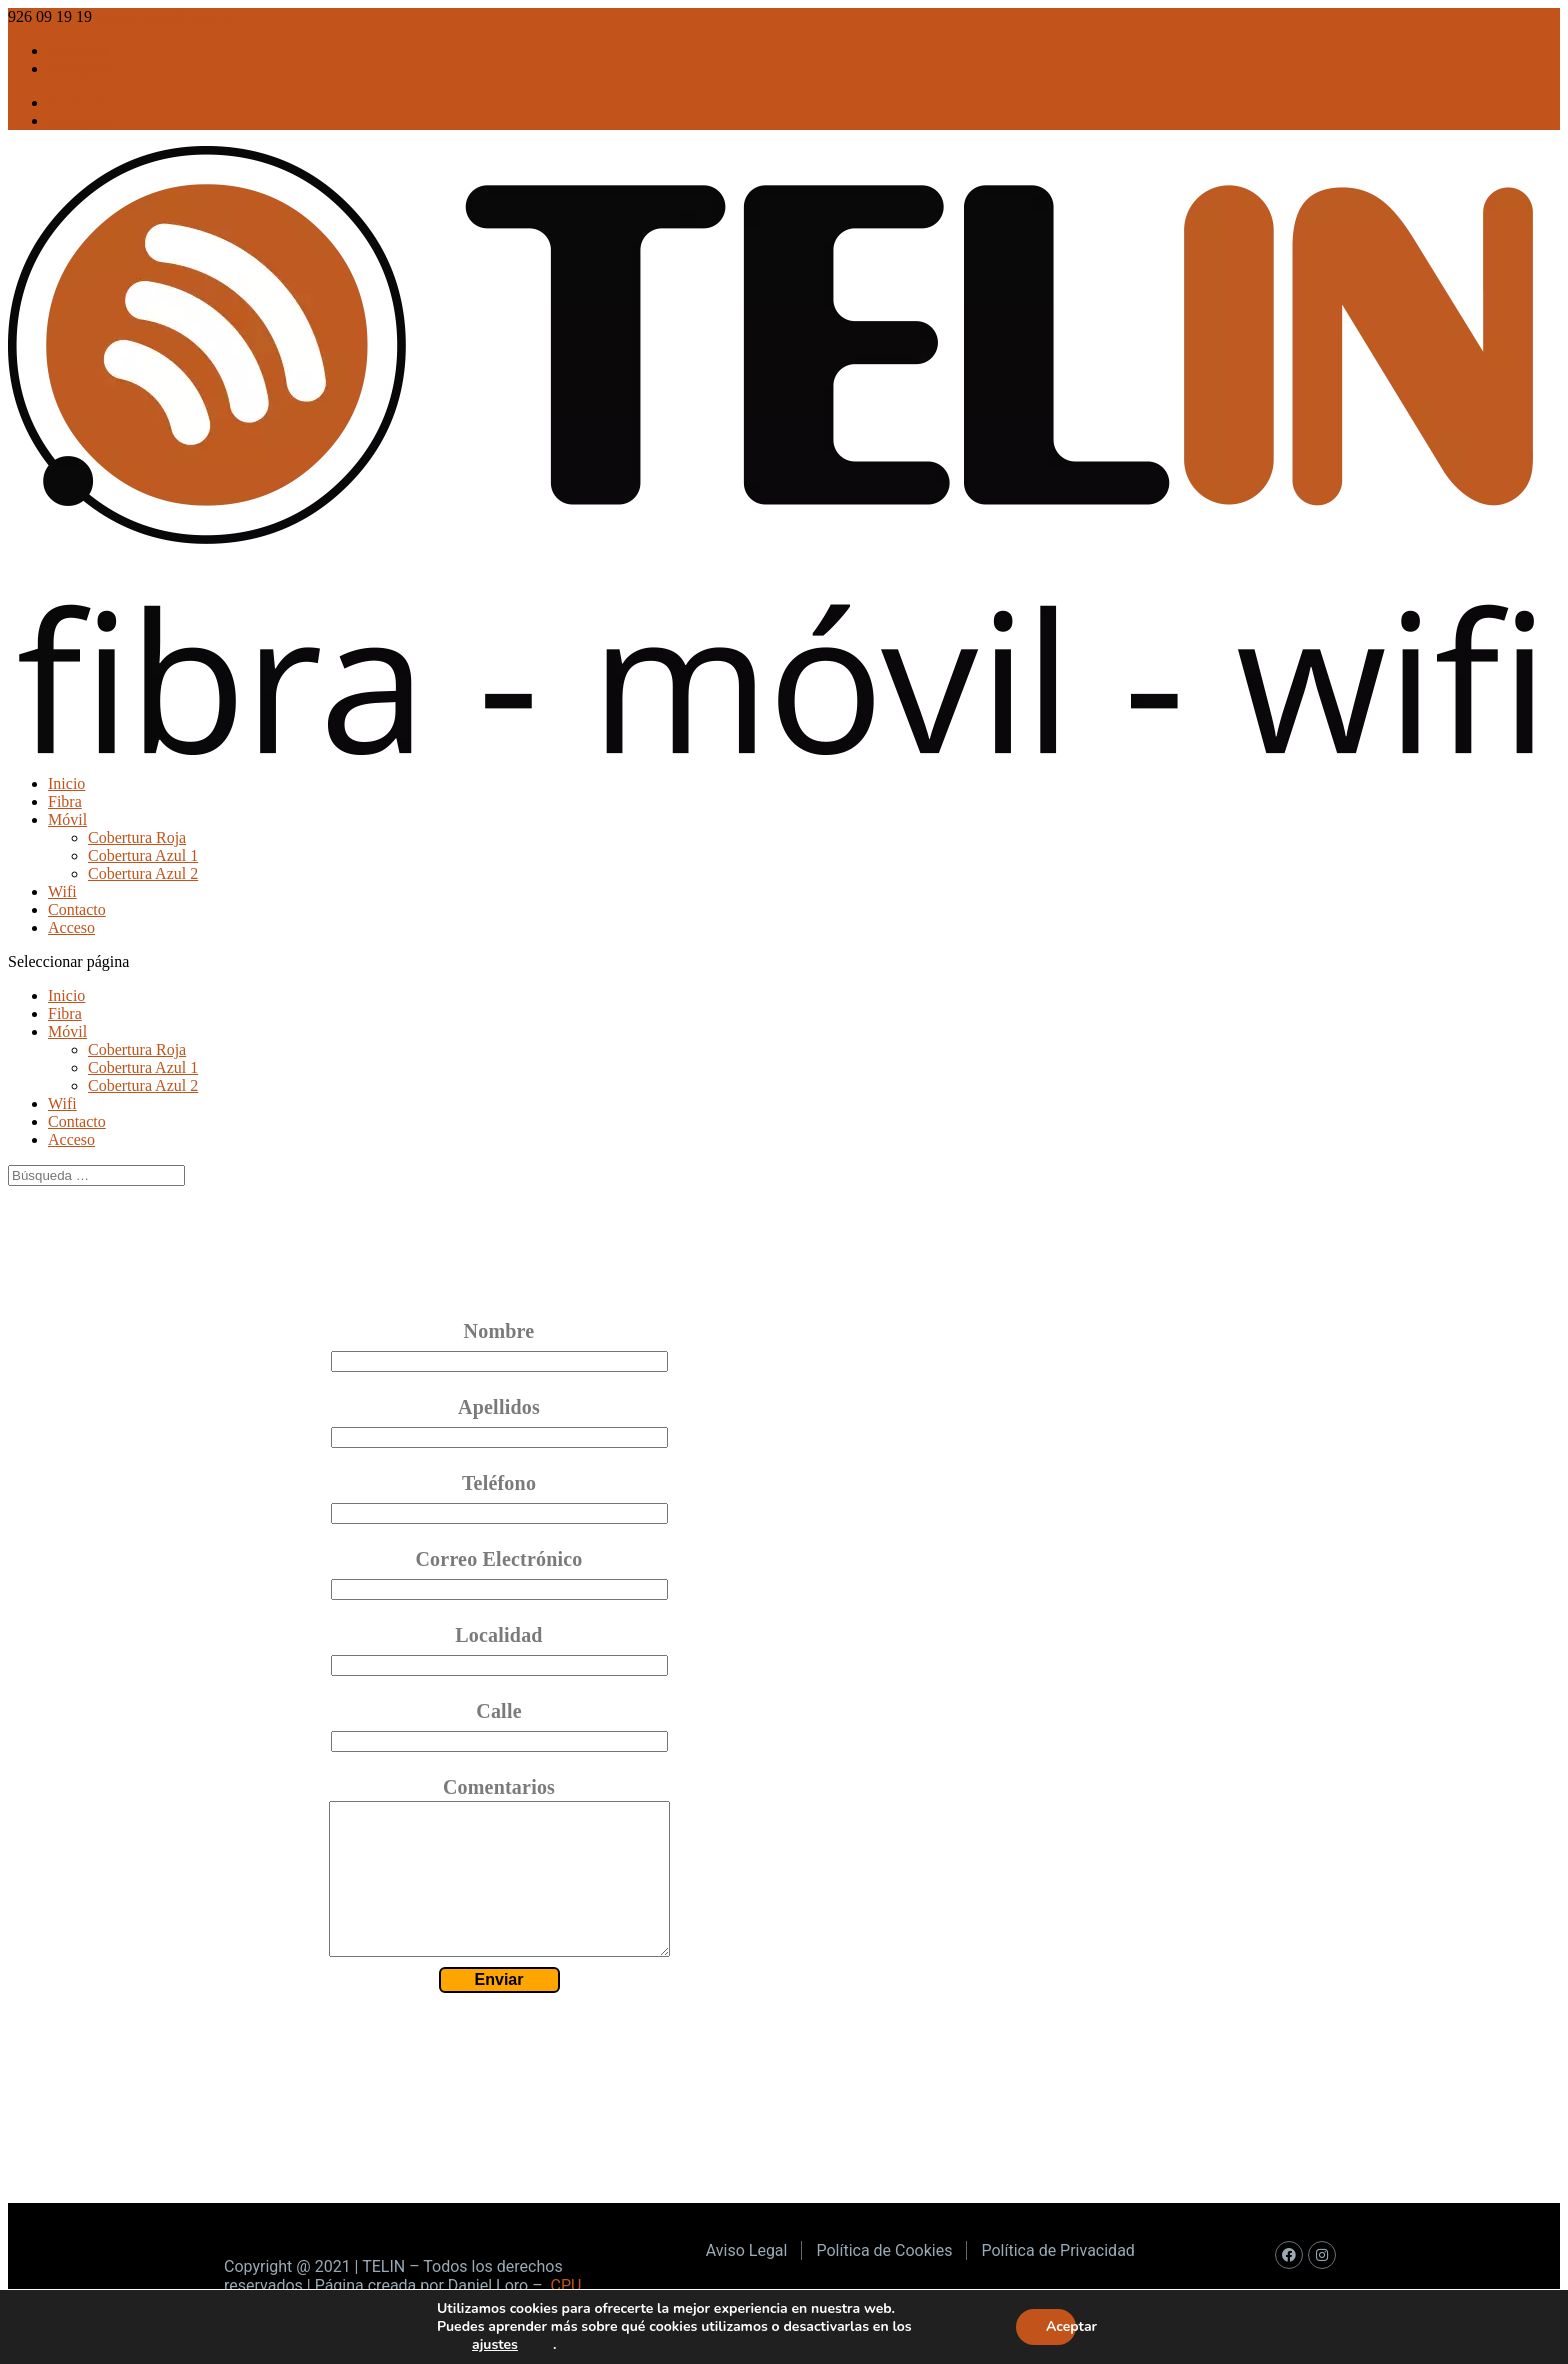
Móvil (67, 819)
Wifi (62, 891)
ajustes (495, 2345)
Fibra (65, 801)
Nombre (499, 1331)
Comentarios (499, 1787)
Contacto (77, 909)
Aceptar (1061, 2326)
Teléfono (499, 1483)
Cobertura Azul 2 (143, 873)
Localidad (498, 1635)
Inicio (66, 783)
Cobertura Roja (137, 837)
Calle (498, 1711)
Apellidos (499, 1407)
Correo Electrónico (498, 1559)
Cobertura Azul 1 (143, 855)
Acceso (71, 927)
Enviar (499, 2009)
